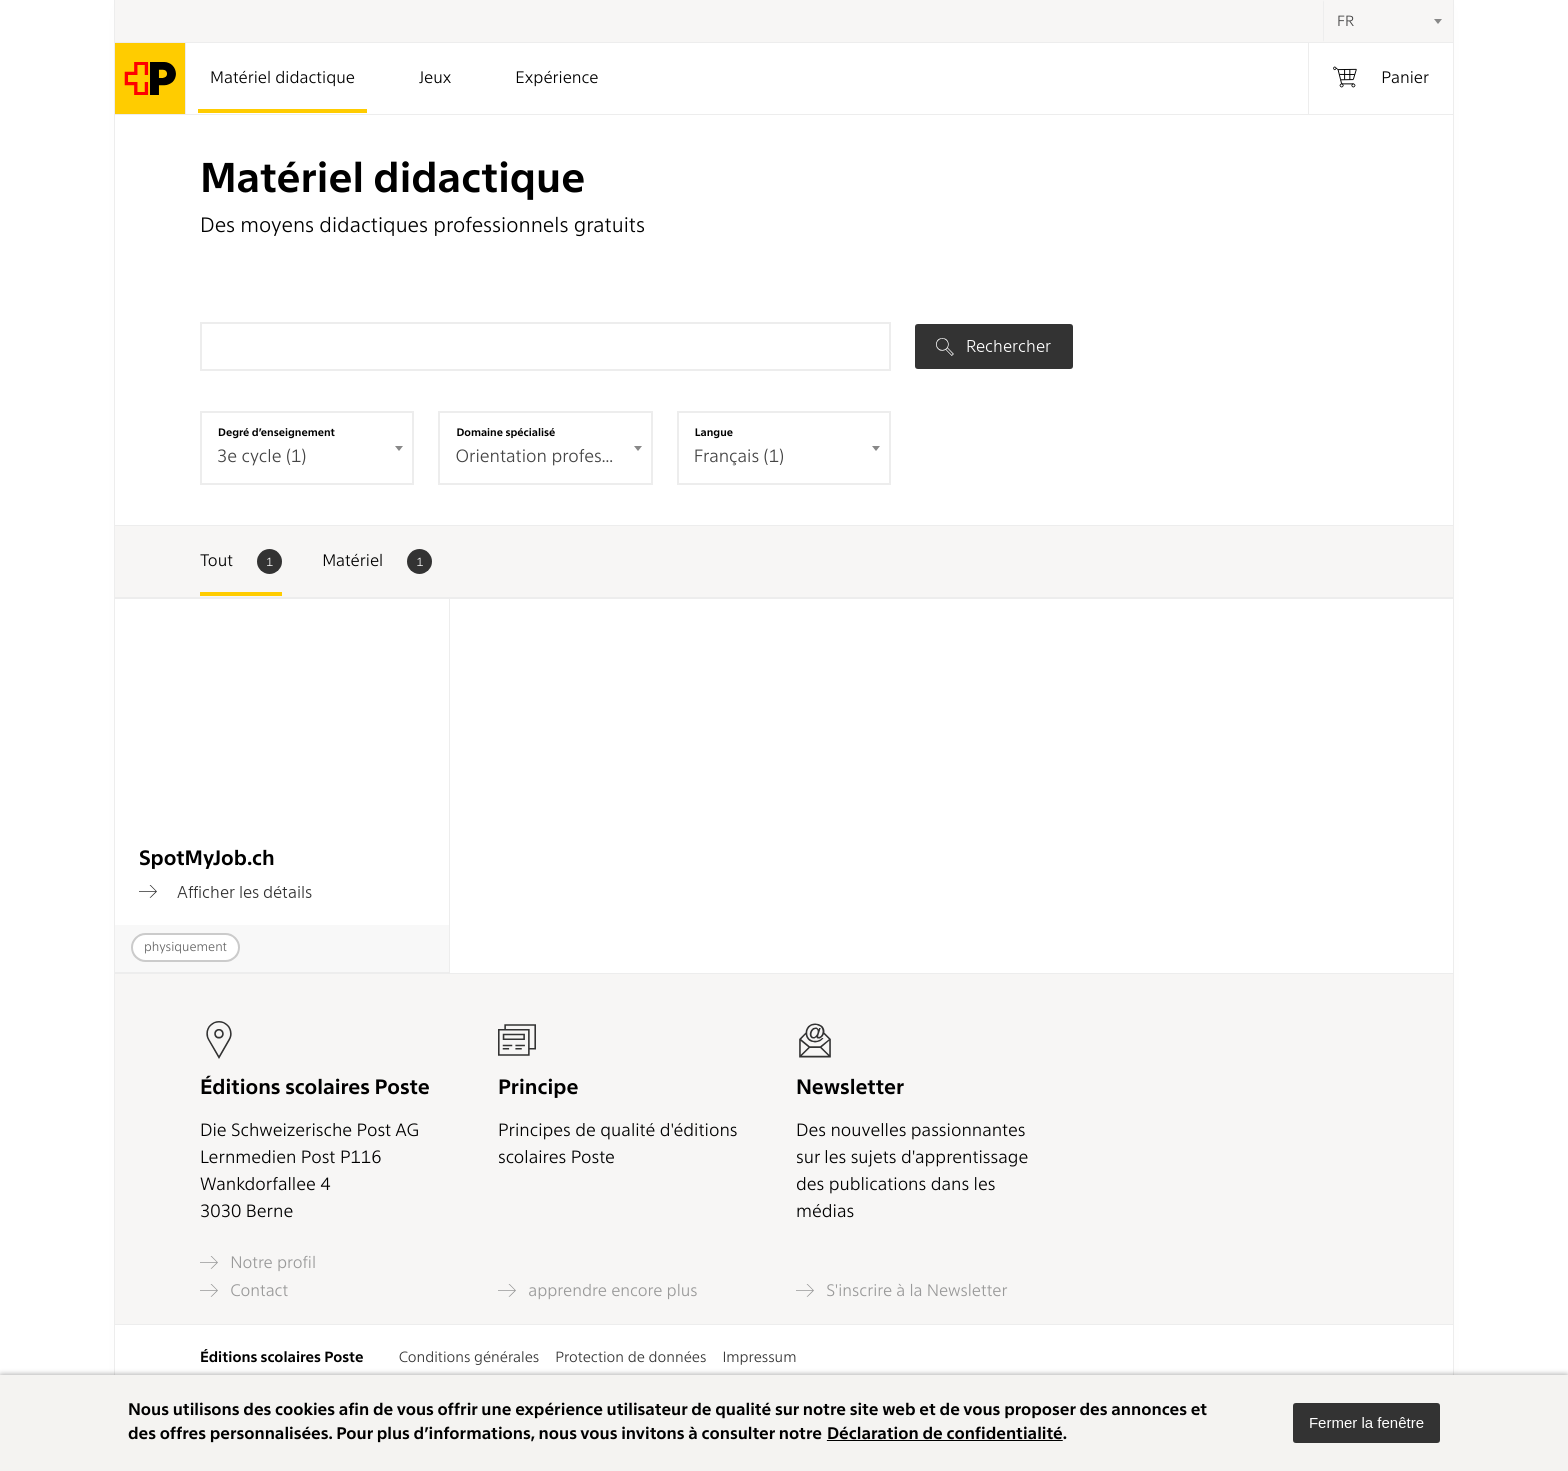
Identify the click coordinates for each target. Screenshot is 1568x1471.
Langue (714, 432)
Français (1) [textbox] (739, 456)
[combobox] (1388, 21)
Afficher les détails (225, 892)
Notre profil (258, 1262)
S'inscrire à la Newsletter (902, 1290)
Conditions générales (469, 1357)
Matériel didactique (282, 78)
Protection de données (630, 1357)
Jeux (435, 78)
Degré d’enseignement (276, 432)
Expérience (556, 78)
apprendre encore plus (598, 1290)
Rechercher (993, 346)
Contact (244, 1290)
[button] (1366, 1423)
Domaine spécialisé (505, 432)
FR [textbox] (1345, 21)
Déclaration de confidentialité (945, 1434)
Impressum (759, 1357)
